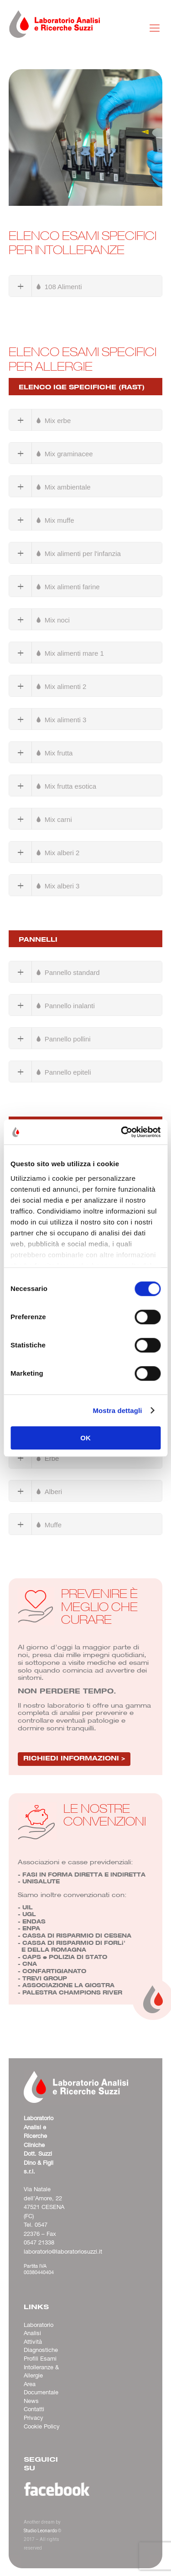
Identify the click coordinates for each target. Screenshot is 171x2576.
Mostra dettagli (117, 1410)
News (31, 2401)
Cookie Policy (42, 2426)
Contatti (34, 2409)
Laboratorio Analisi (38, 2329)
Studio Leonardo (40, 2530)
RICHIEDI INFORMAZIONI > (74, 1757)
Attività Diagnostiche (41, 2346)
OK (85, 1438)
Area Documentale (41, 2389)
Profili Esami (40, 2359)
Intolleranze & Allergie (41, 2372)
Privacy (33, 2418)
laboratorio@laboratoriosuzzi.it (63, 2252)
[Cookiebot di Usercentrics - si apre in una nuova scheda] (122, 1132)
